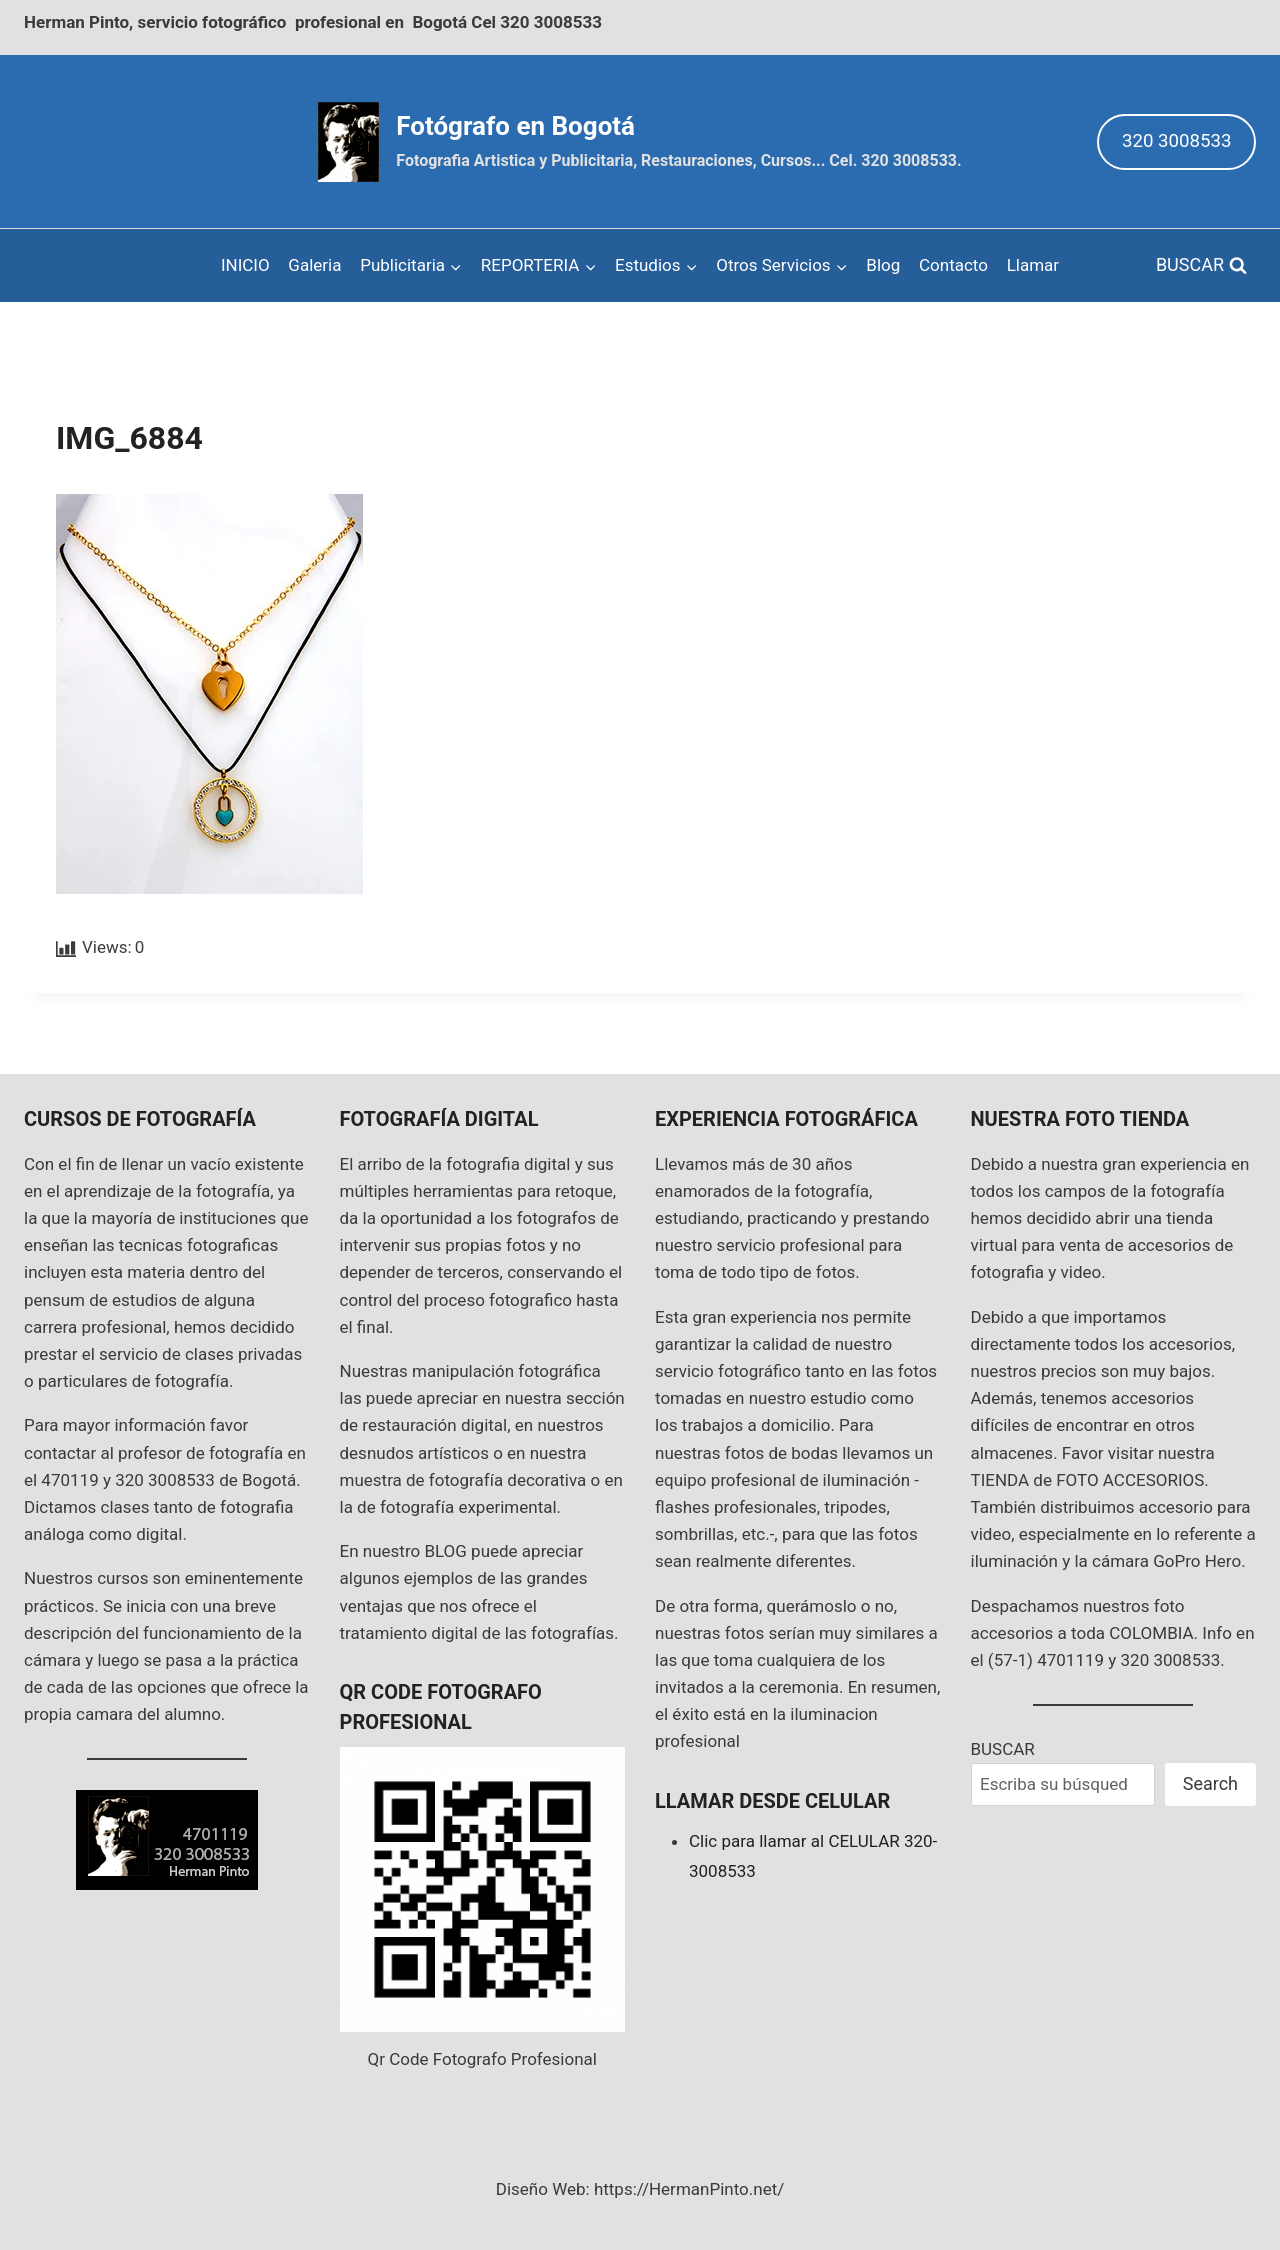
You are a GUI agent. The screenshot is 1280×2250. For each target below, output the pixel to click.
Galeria (314, 265)
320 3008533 (1177, 141)
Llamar (1033, 265)
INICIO (245, 265)
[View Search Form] (1201, 265)
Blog (883, 265)
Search (1210, 1783)
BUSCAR (1003, 1749)
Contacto (953, 265)
